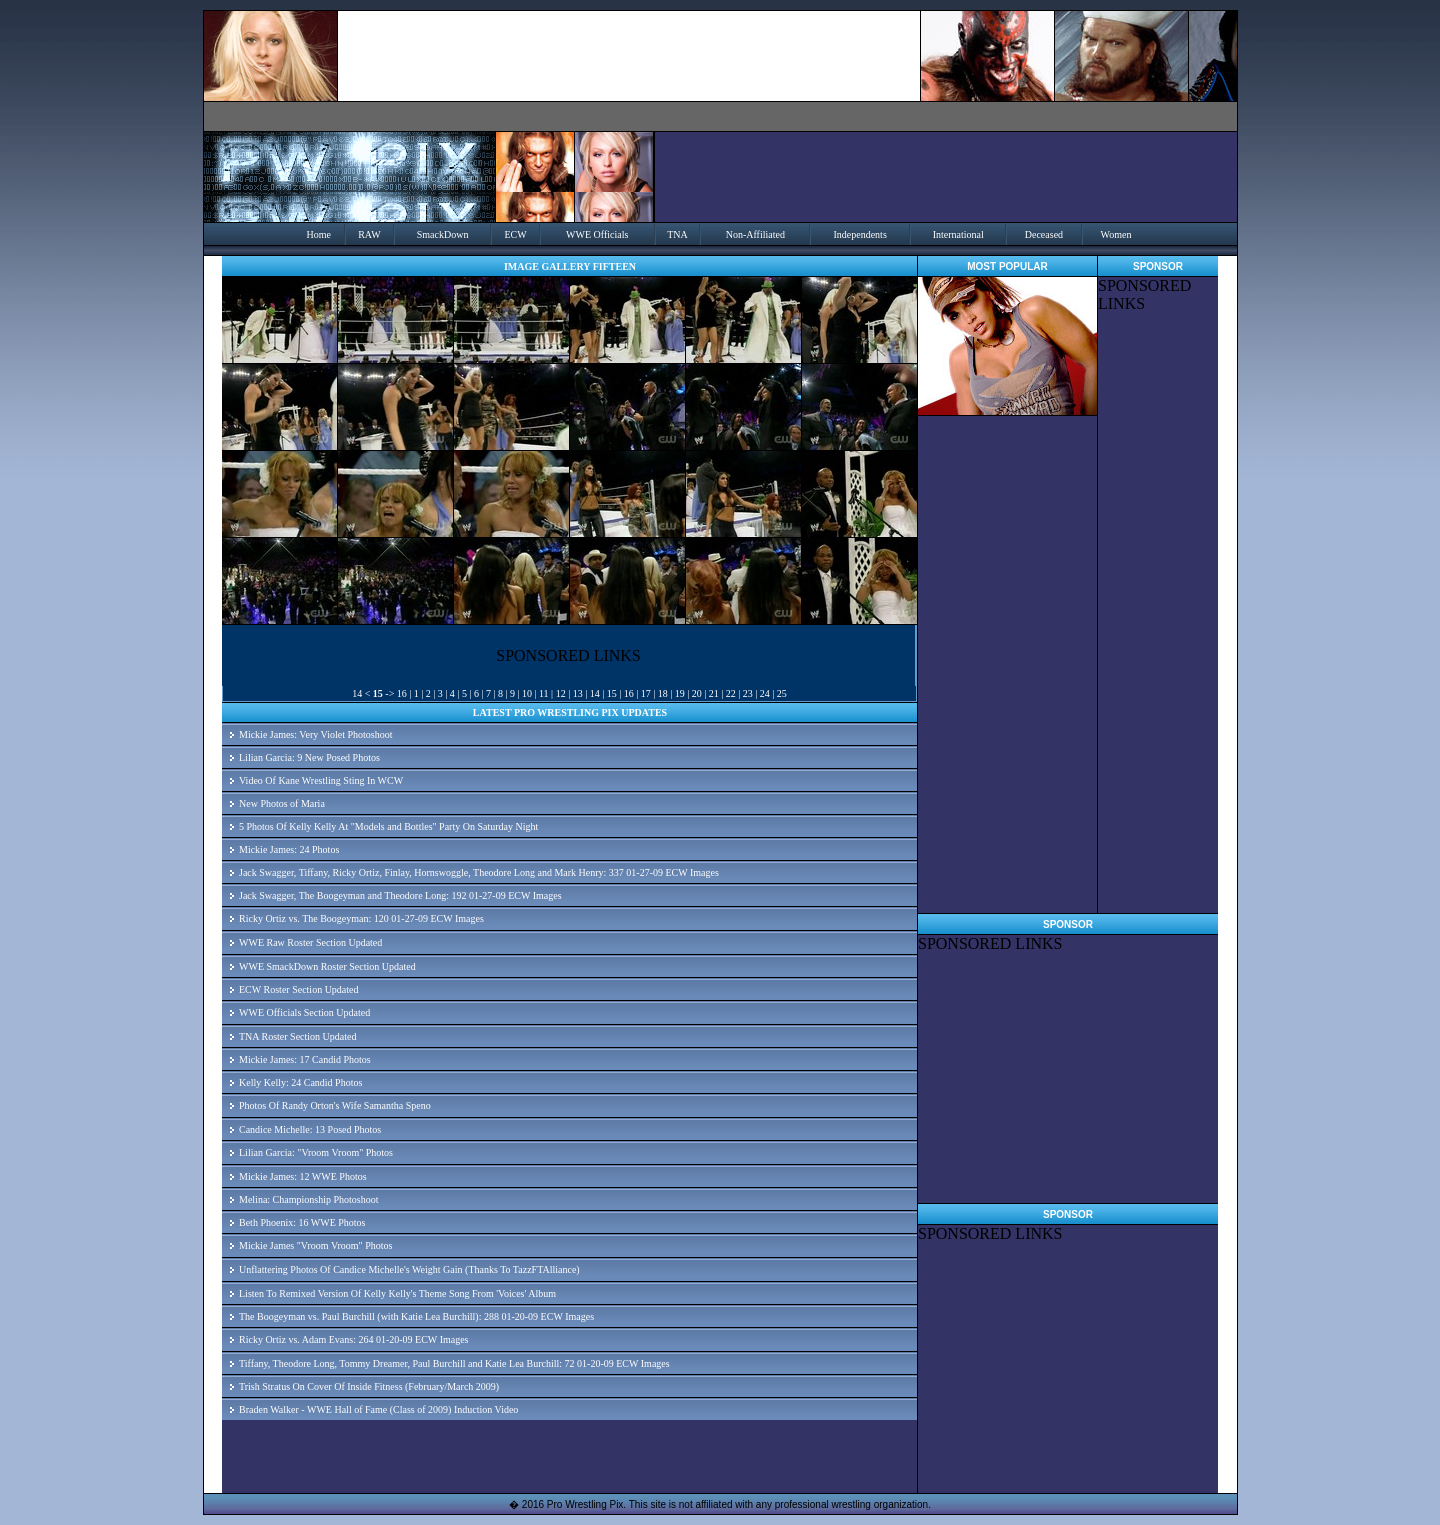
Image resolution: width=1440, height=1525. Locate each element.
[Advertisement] (1158, 613)
